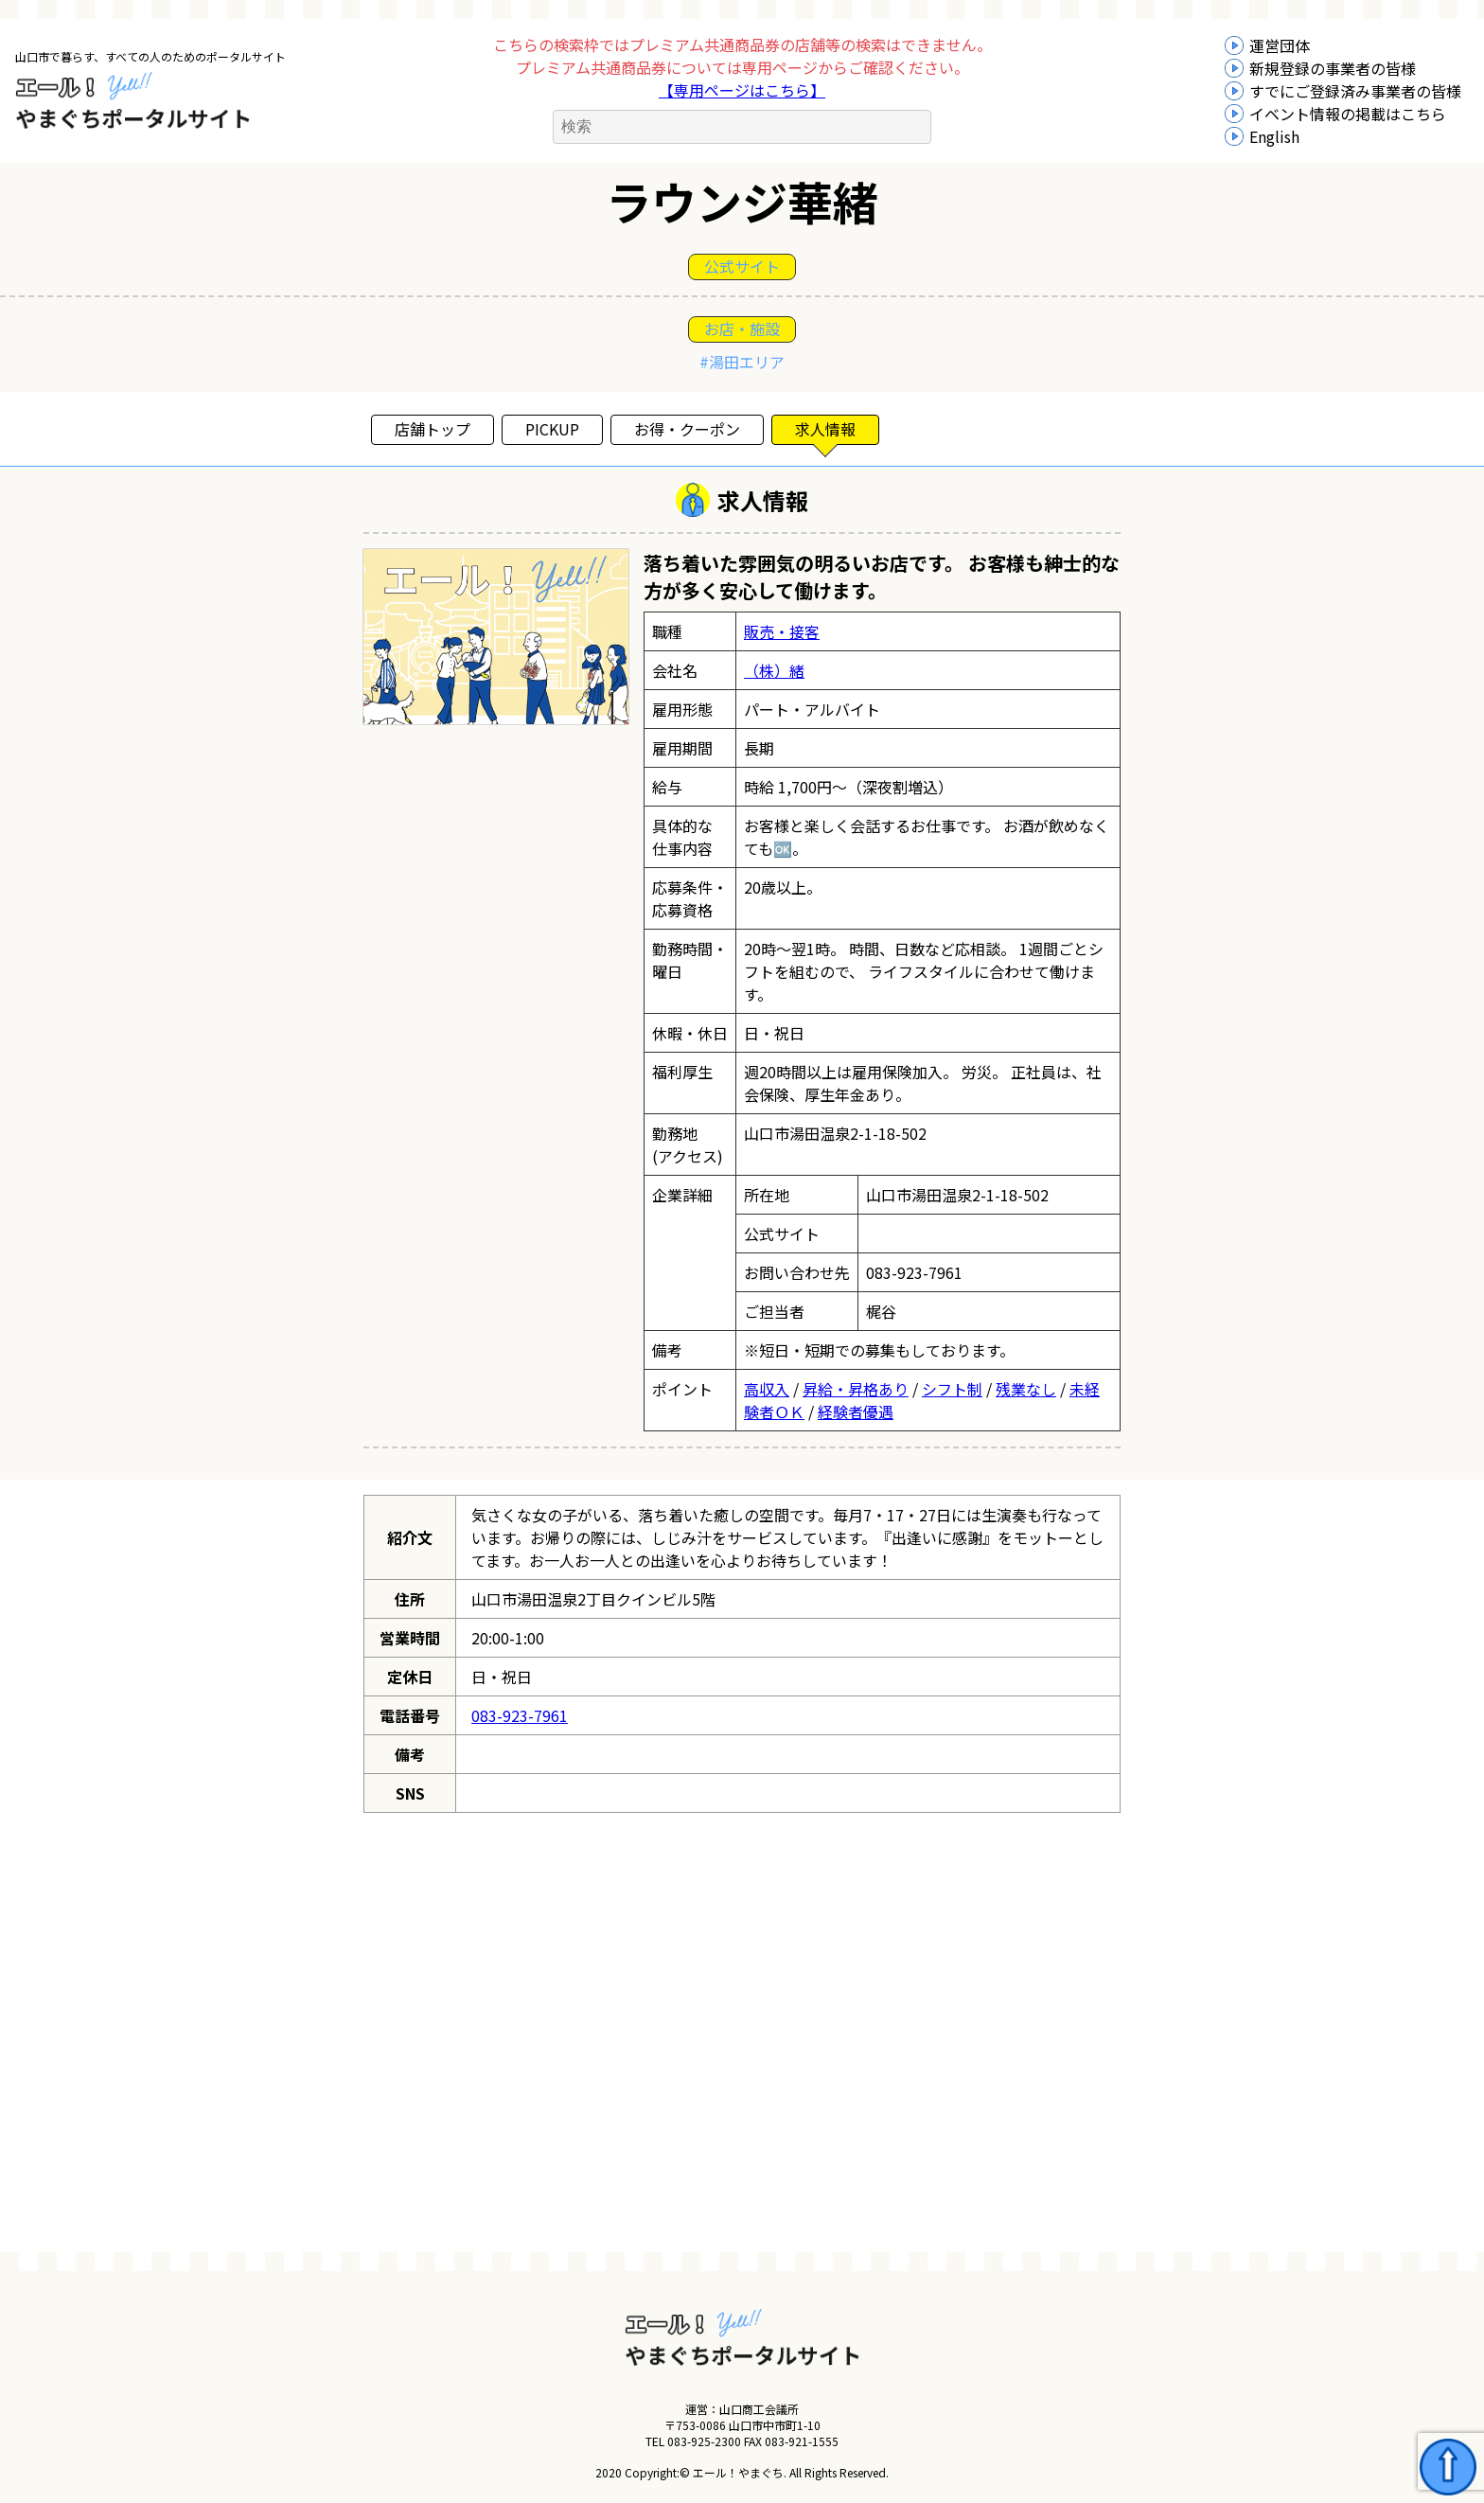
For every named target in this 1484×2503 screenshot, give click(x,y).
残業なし (1026, 1388)
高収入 (766, 1388)
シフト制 (952, 1388)
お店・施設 (742, 328)
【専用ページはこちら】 (742, 90)
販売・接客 (782, 631)
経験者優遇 (855, 1411)
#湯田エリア (742, 361)
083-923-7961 (519, 1715)
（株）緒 (774, 670)
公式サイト (742, 266)
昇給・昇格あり (856, 1388)
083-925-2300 (704, 2441)
